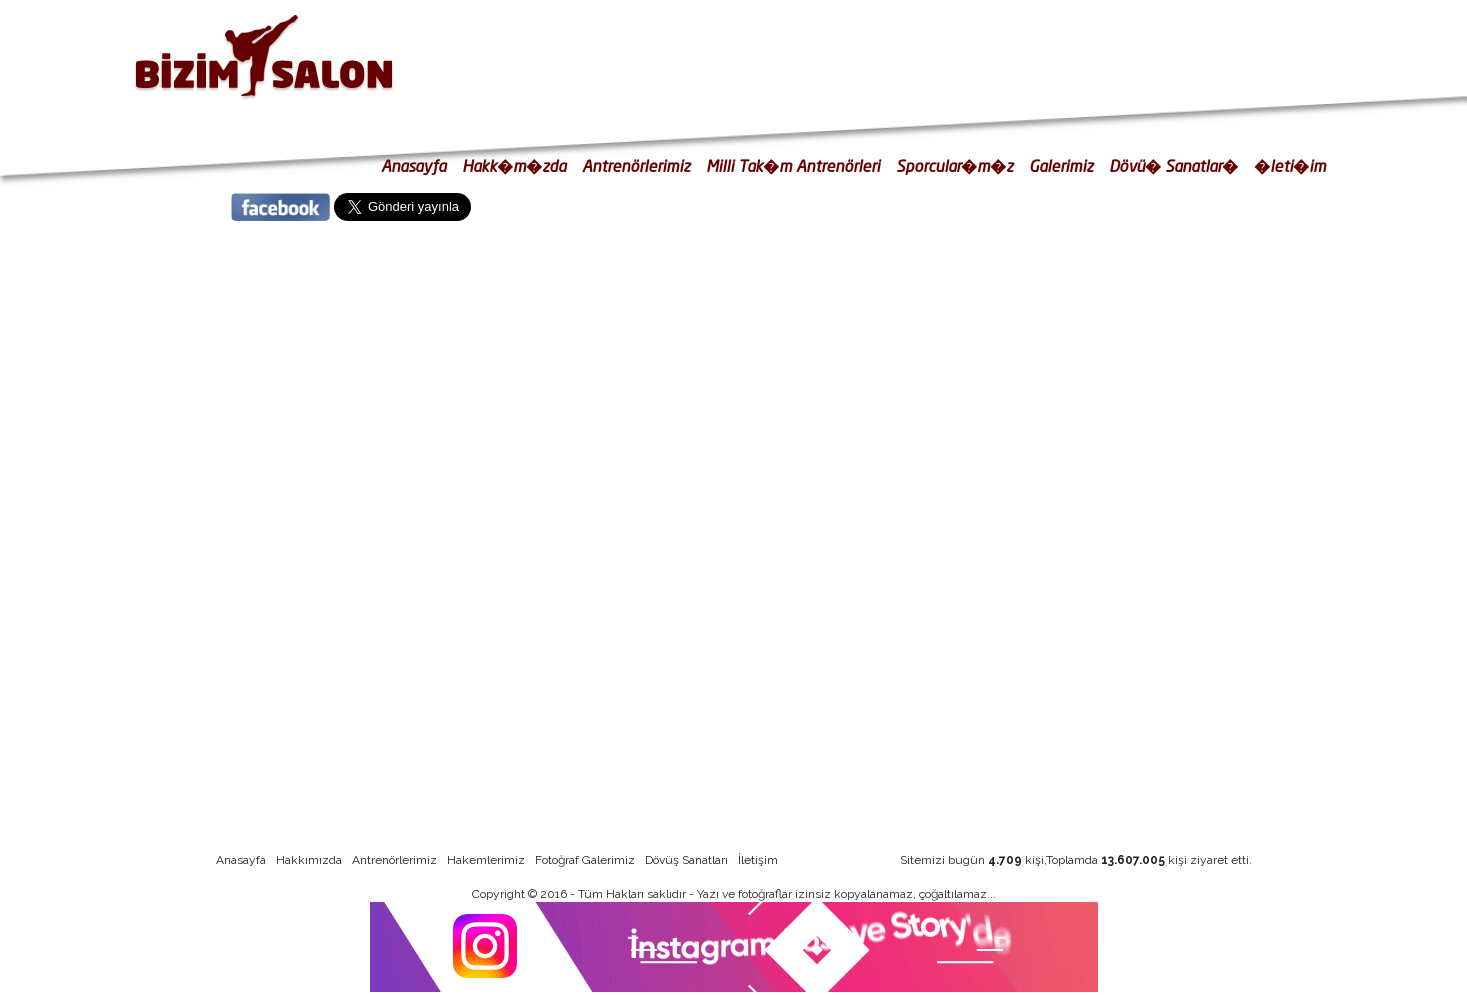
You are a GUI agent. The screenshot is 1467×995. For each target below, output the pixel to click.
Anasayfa (413, 165)
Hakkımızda (309, 860)
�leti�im (1290, 165)
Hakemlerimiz (486, 860)
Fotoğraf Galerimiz (585, 860)
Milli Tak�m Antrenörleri (793, 165)
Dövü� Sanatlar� (1173, 165)
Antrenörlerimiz (636, 165)
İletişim (758, 860)
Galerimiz (1061, 165)
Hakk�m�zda (514, 165)
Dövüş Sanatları (686, 860)
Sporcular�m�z (954, 165)
